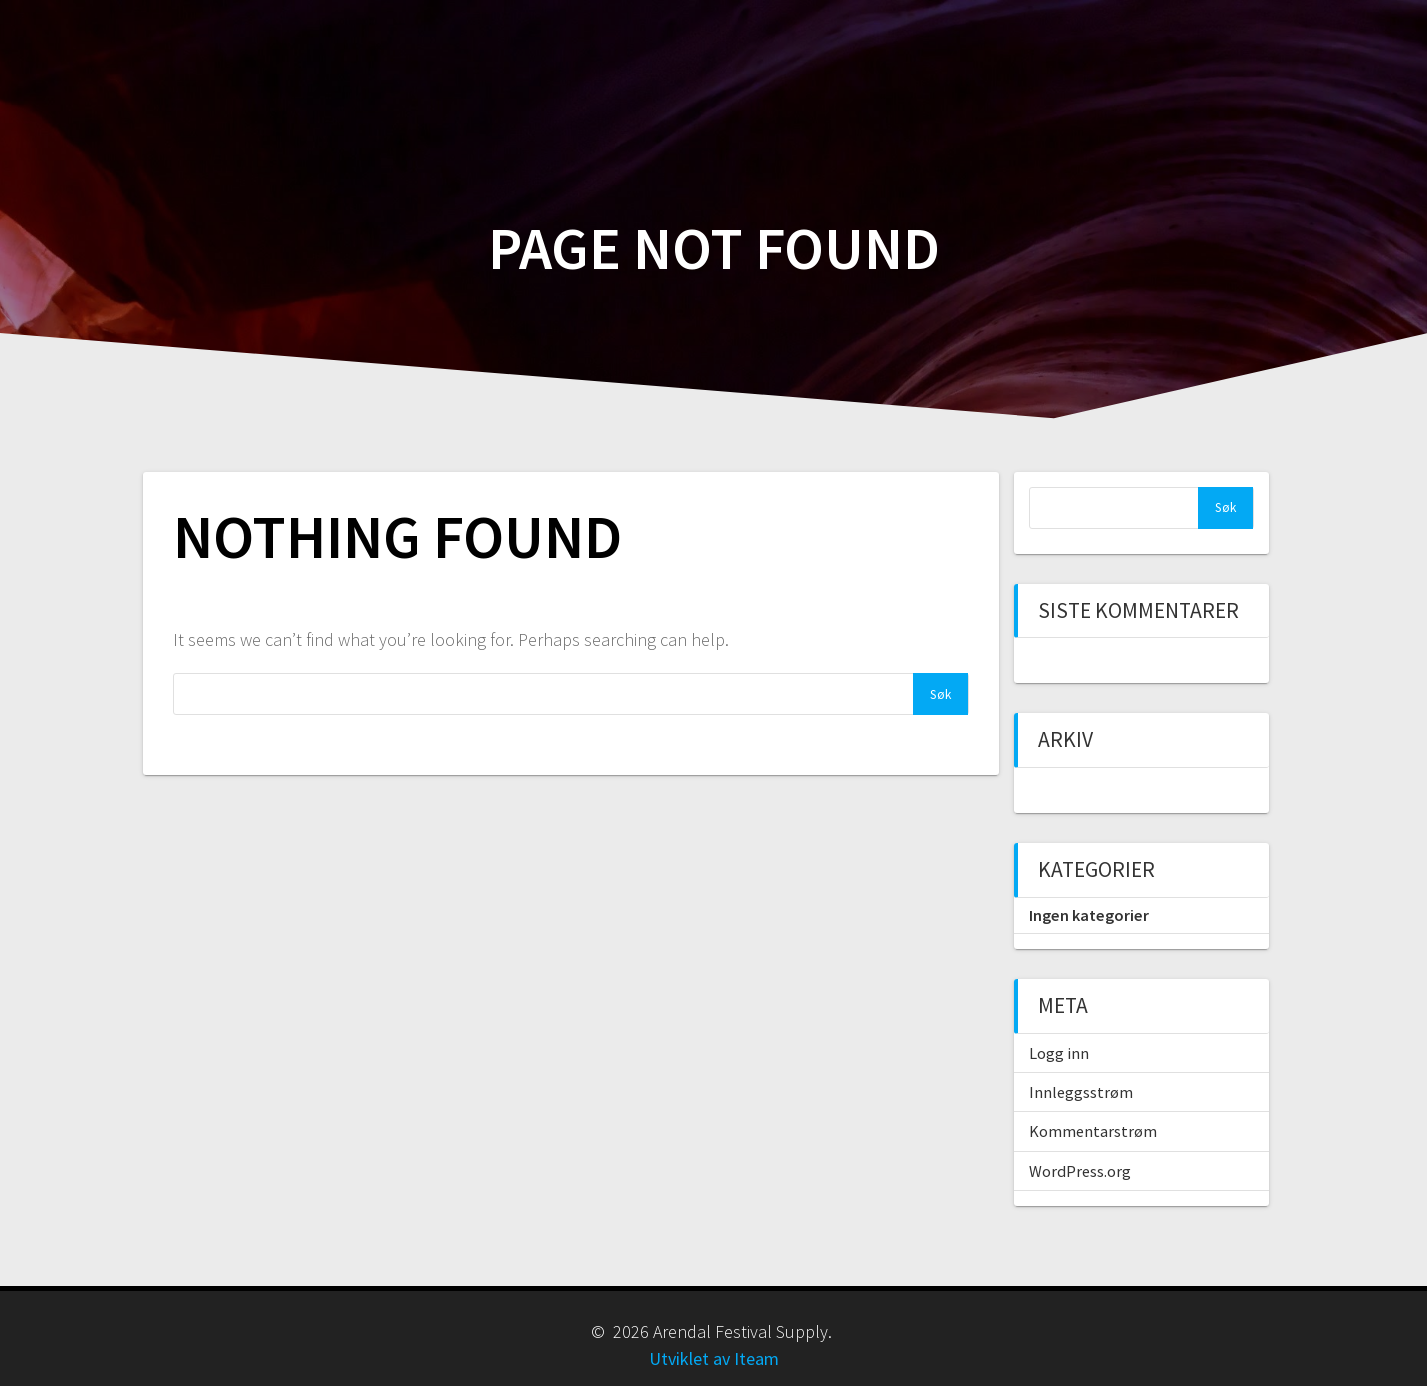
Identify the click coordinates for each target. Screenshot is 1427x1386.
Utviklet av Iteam (714, 1358)
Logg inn (1059, 1053)
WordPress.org (1080, 1171)
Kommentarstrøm (1093, 1131)
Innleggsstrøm (1081, 1092)
